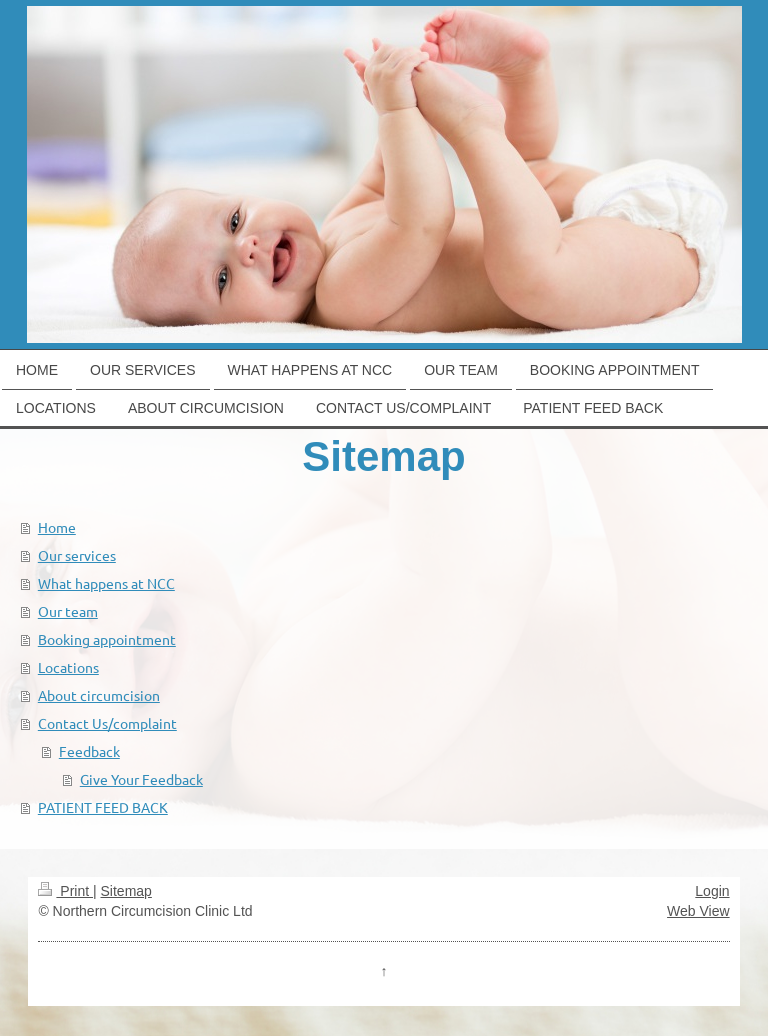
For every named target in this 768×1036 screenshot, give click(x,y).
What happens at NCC (106, 583)
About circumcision (99, 695)
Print (65, 891)
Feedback (89, 751)
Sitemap (126, 891)
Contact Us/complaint (107, 723)
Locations (68, 667)
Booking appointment (107, 639)
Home (57, 527)
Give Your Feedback (141, 779)
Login (712, 891)
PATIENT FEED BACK (103, 807)
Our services (77, 555)
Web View (698, 911)
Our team (68, 611)
